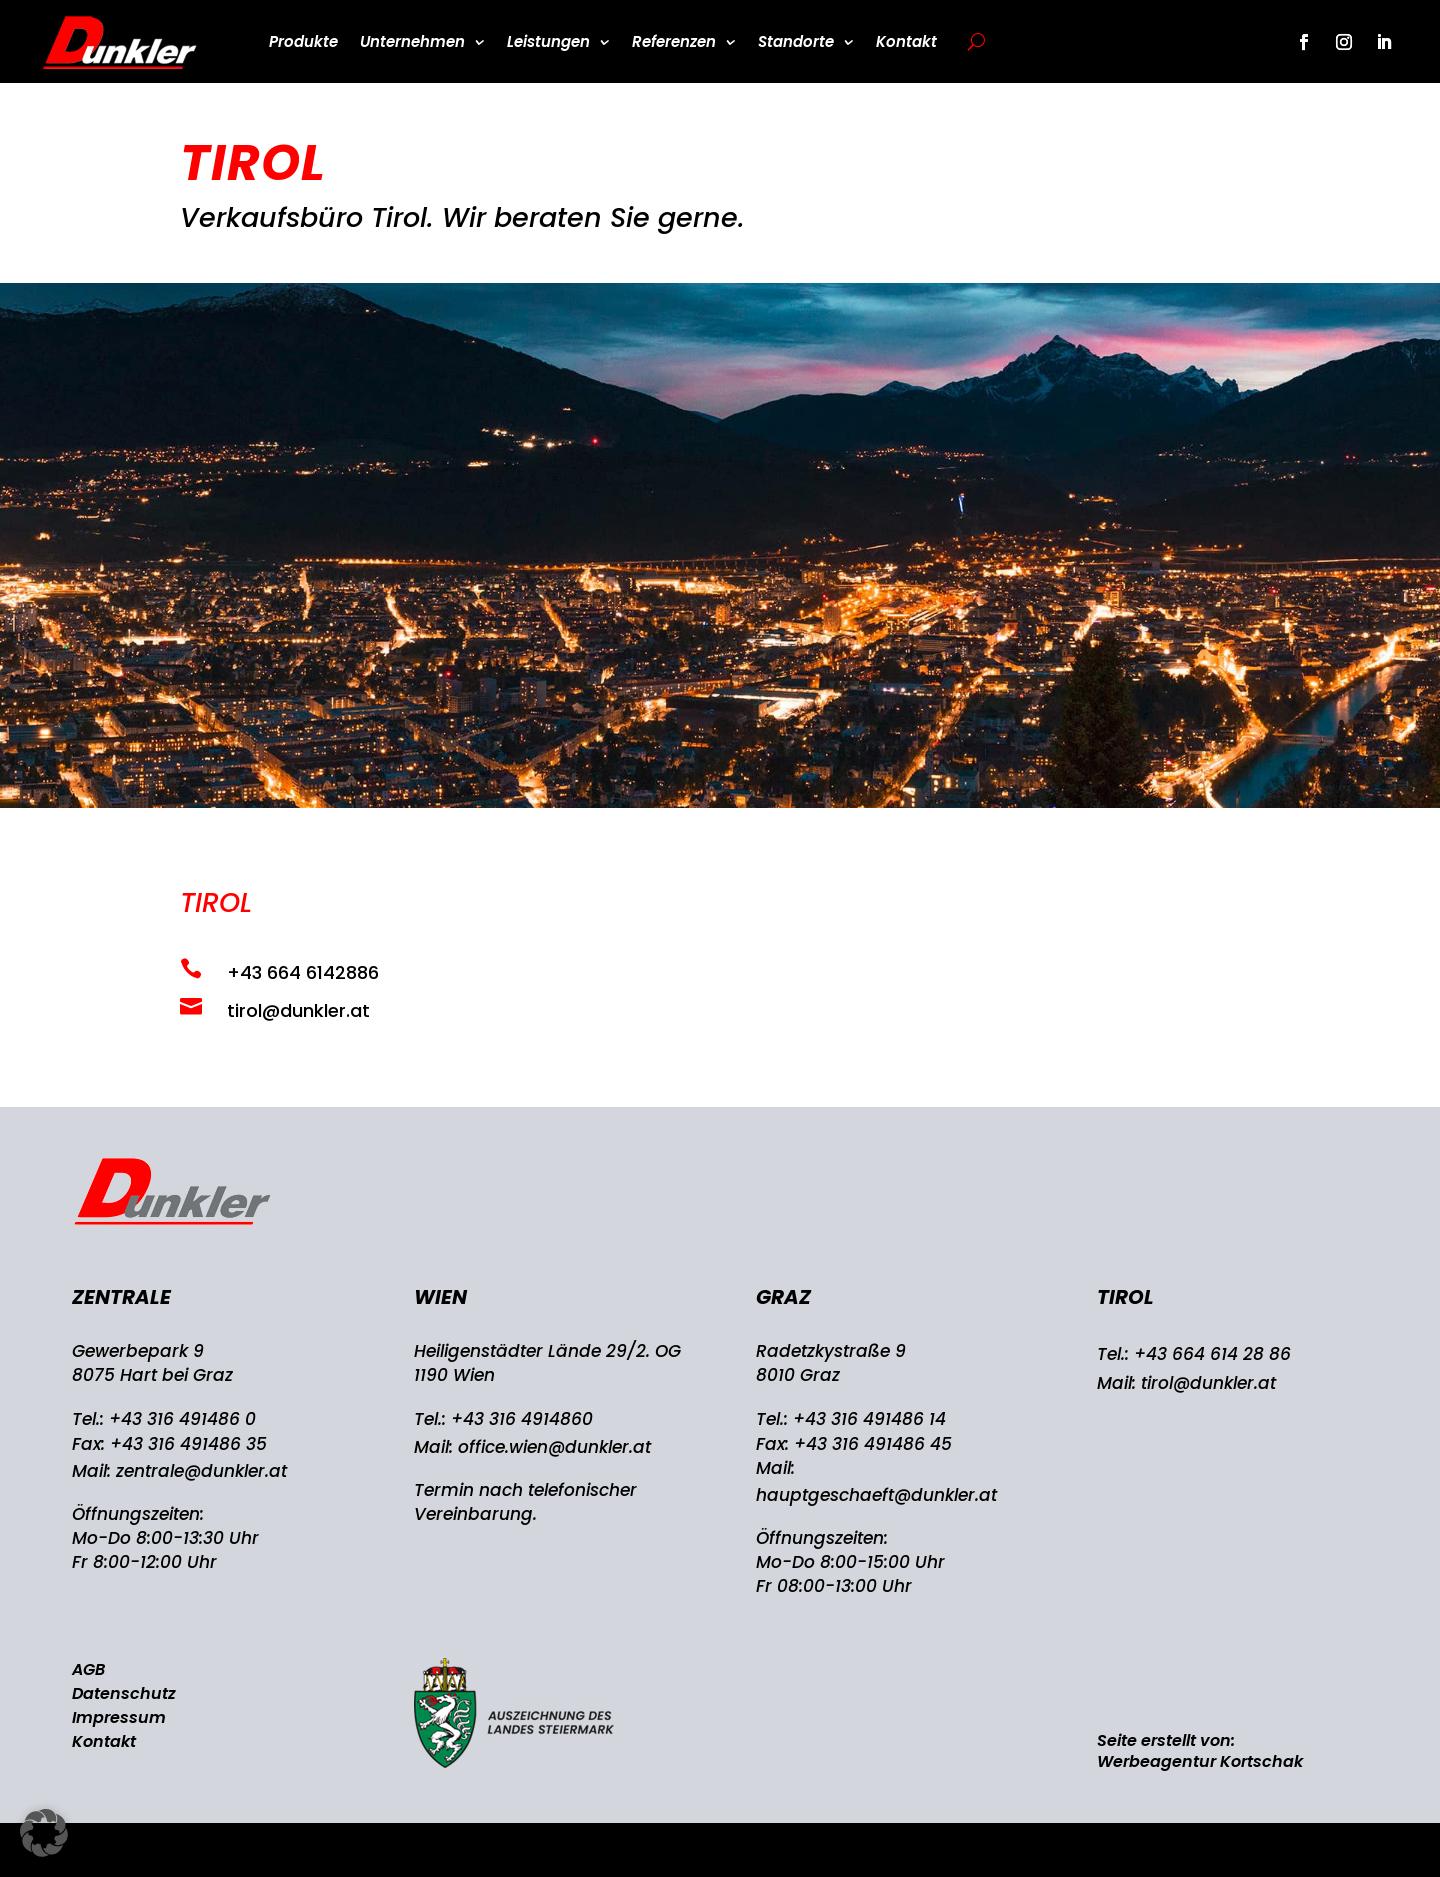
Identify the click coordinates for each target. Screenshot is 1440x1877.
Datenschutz (124, 1693)
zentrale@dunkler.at (201, 1471)
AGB (88, 1669)
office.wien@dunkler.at (554, 1447)
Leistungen (548, 41)
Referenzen (674, 41)
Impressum (119, 1717)
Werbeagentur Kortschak (1200, 1761)
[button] (44, 1833)
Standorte (796, 41)
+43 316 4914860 (522, 1419)
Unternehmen (412, 41)
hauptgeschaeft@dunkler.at (876, 1495)
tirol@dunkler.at (1208, 1383)
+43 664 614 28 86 (1212, 1354)
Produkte (303, 41)
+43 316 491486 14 (869, 1419)
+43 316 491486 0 (182, 1419)
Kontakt (906, 41)
